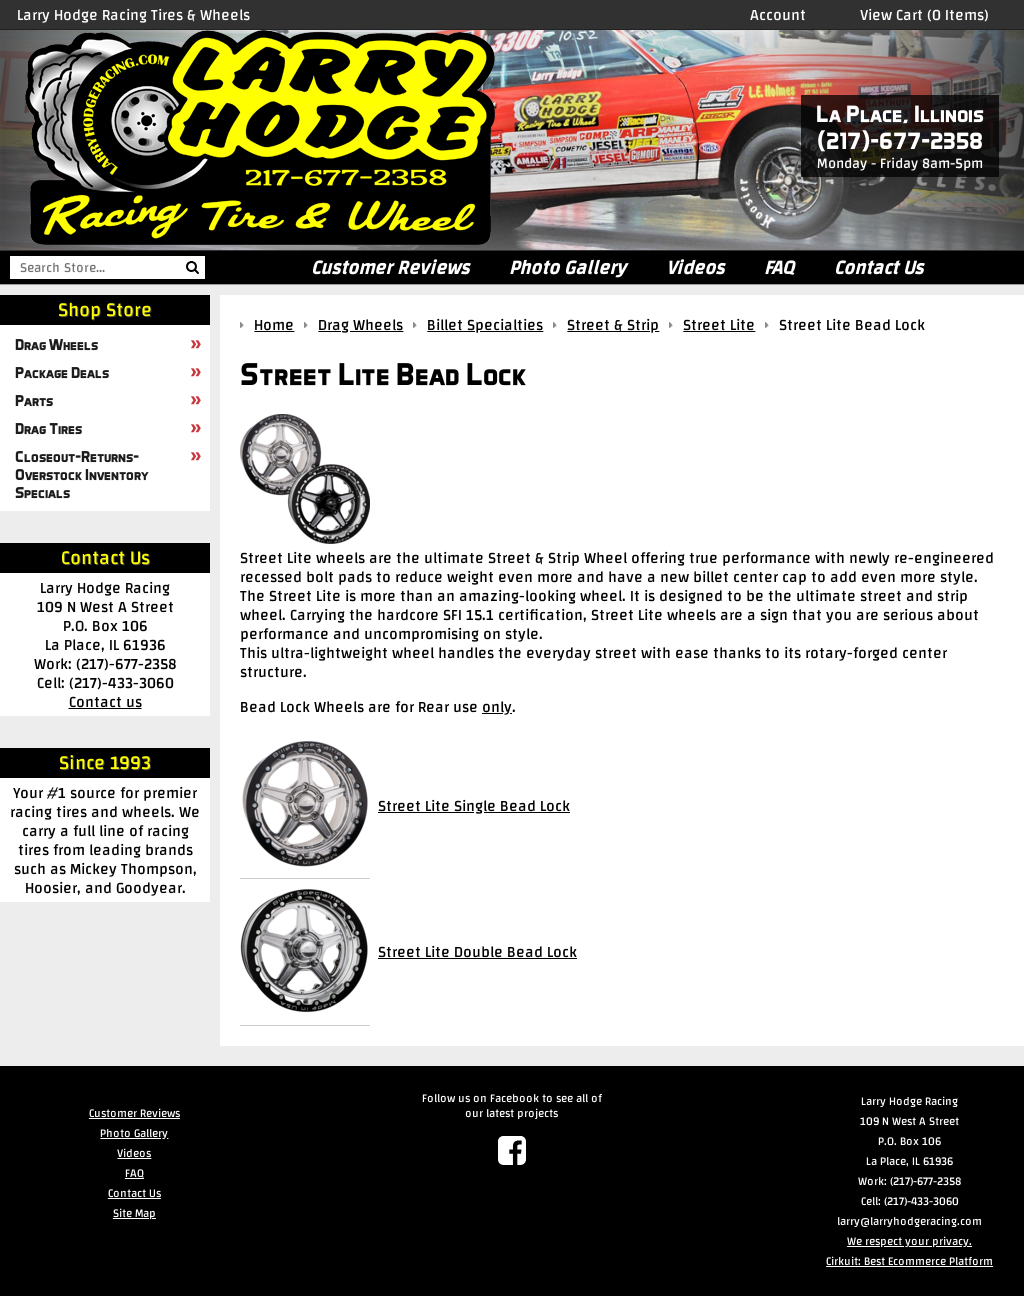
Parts (34, 400)
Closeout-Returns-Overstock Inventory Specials (82, 474)
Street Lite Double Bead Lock (477, 951)
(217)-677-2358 (900, 140)
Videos (695, 267)
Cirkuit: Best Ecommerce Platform (909, 1261)
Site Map (134, 1213)
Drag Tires (48, 428)
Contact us (105, 701)
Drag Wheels (56, 344)
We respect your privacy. (909, 1241)
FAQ (779, 267)
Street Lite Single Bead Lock (474, 805)
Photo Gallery (567, 267)
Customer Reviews (390, 267)
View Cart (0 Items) (924, 14)
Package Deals (62, 372)
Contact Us (878, 267)
